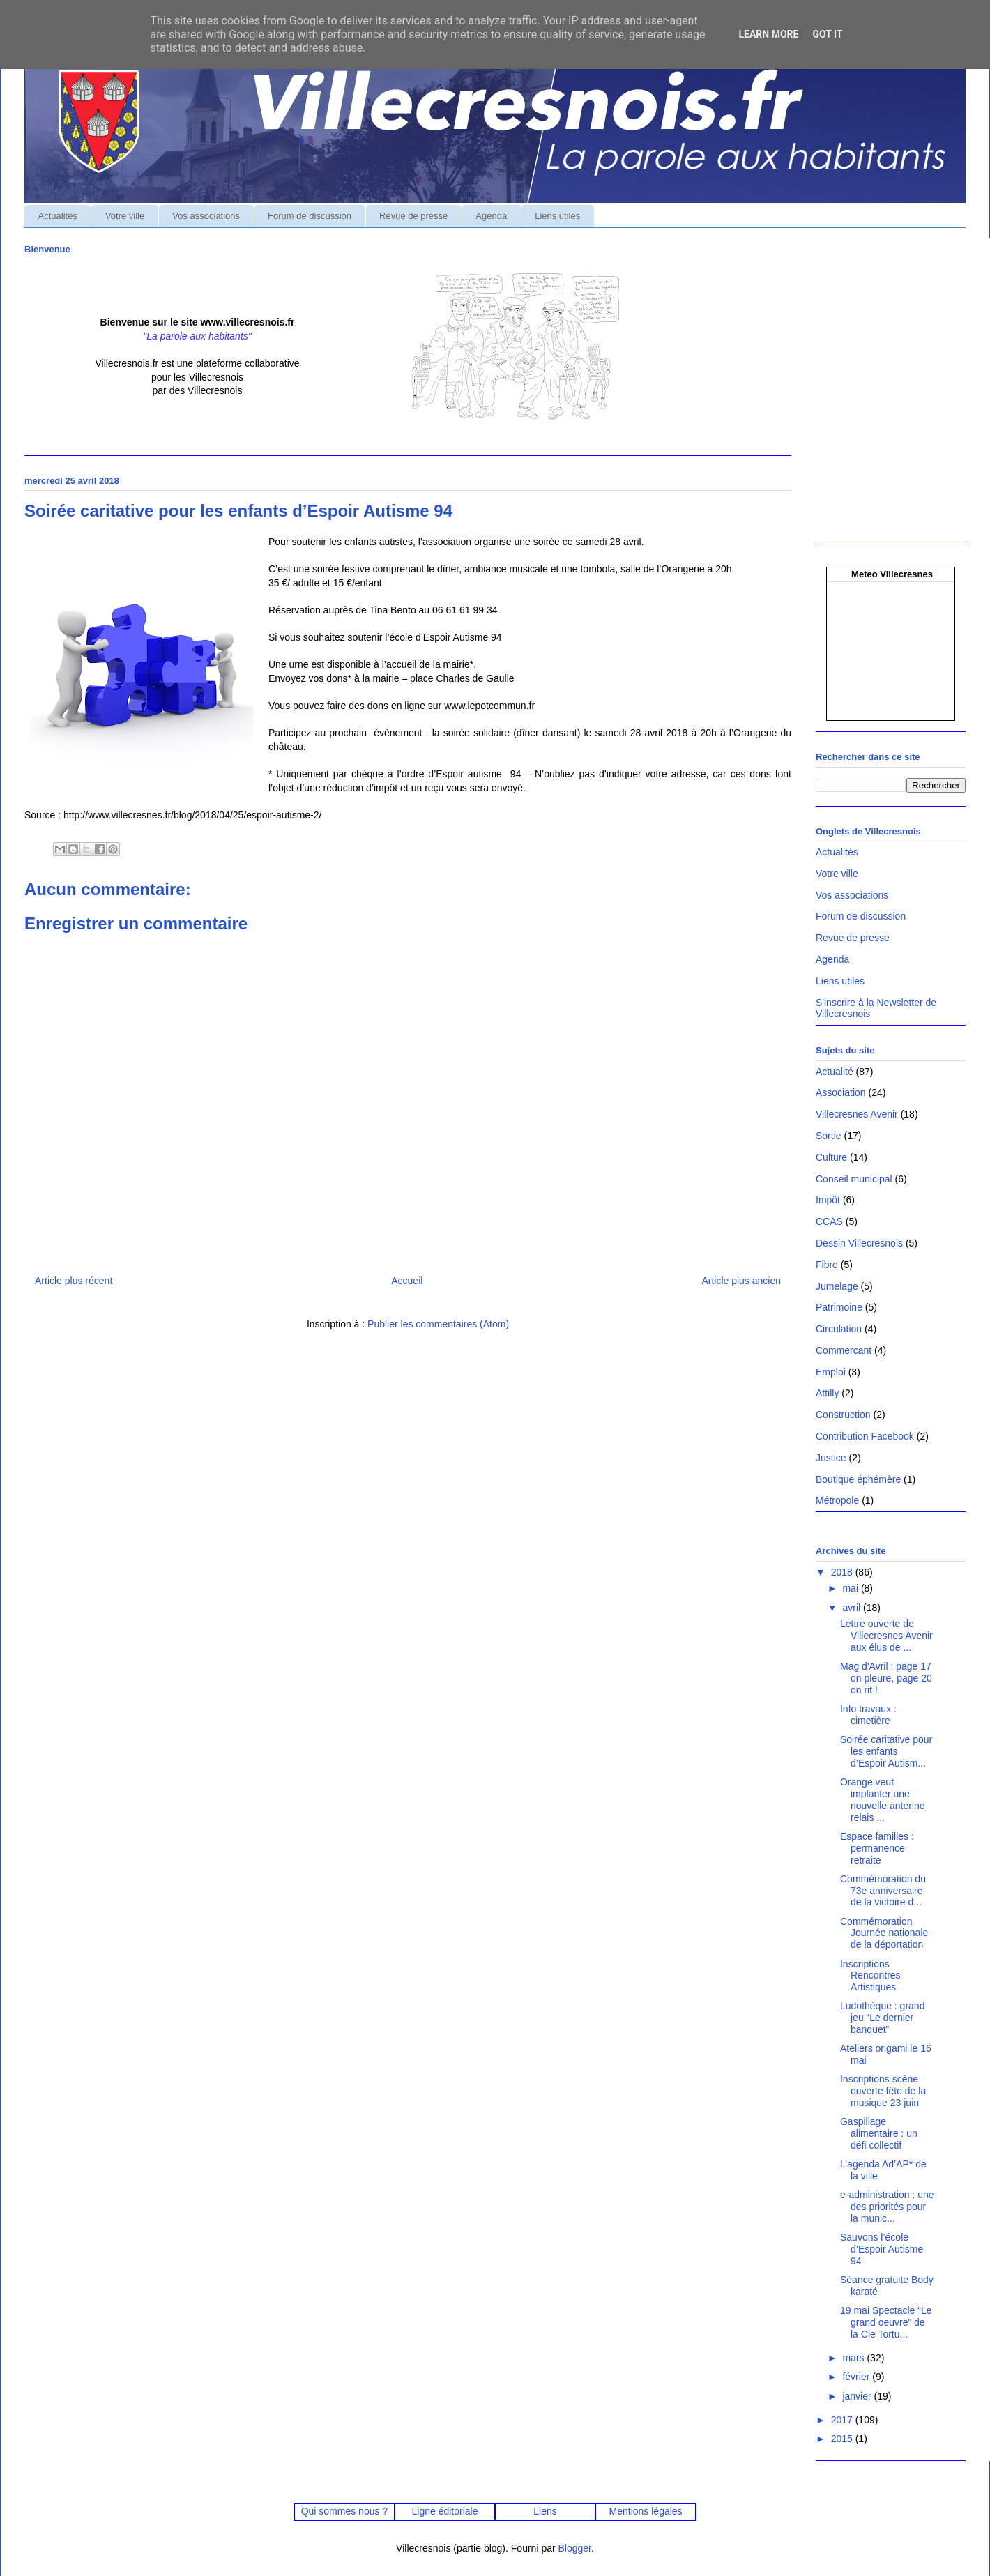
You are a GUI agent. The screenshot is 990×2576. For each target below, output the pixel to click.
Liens (544, 2511)
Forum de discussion (309, 216)
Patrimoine (839, 1307)
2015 (843, 2438)
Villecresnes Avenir (857, 1114)
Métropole (837, 1500)
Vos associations (206, 216)
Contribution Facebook (865, 1436)
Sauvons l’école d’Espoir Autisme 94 (881, 2249)
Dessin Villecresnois (859, 1243)
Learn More (768, 34)
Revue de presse (413, 216)
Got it (827, 34)
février (857, 2376)
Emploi (831, 1372)
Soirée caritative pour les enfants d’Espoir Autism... (886, 1751)
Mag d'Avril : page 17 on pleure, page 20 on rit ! (886, 1678)
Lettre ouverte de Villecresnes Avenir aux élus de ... (886, 1635)
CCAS (829, 1221)
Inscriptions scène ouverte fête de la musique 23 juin (883, 2090)
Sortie (829, 1135)
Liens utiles (557, 216)
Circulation (839, 1328)
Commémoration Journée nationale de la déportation (884, 1933)
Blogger (574, 2548)
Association (841, 1092)
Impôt (828, 1199)
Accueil (406, 1280)
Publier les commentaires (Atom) (438, 1323)
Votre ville (124, 216)
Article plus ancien (741, 1280)
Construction (843, 1414)
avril (852, 1607)
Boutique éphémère (858, 1479)
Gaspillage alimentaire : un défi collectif (878, 2133)
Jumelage (837, 1286)
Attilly (827, 1392)
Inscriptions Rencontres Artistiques (870, 1975)
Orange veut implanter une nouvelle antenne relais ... (882, 1799)
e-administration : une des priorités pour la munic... (887, 2206)
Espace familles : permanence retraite (877, 1848)
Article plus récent (73, 1280)
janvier (858, 2396)
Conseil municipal (854, 1178)
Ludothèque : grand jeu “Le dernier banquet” (882, 2017)
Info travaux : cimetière (868, 1714)
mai (851, 1588)
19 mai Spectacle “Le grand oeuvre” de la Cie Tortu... (886, 2322)
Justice (831, 1457)
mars (854, 2357)
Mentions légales (646, 2511)
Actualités (57, 216)
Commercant (843, 1350)
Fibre (827, 1264)
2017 (843, 2419)
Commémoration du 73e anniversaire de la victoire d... (883, 1890)
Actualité (834, 1071)
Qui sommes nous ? (344, 2511)
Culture (831, 1157)
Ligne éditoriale (444, 2511)
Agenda (491, 216)
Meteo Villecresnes (892, 574)
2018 (843, 1572)
